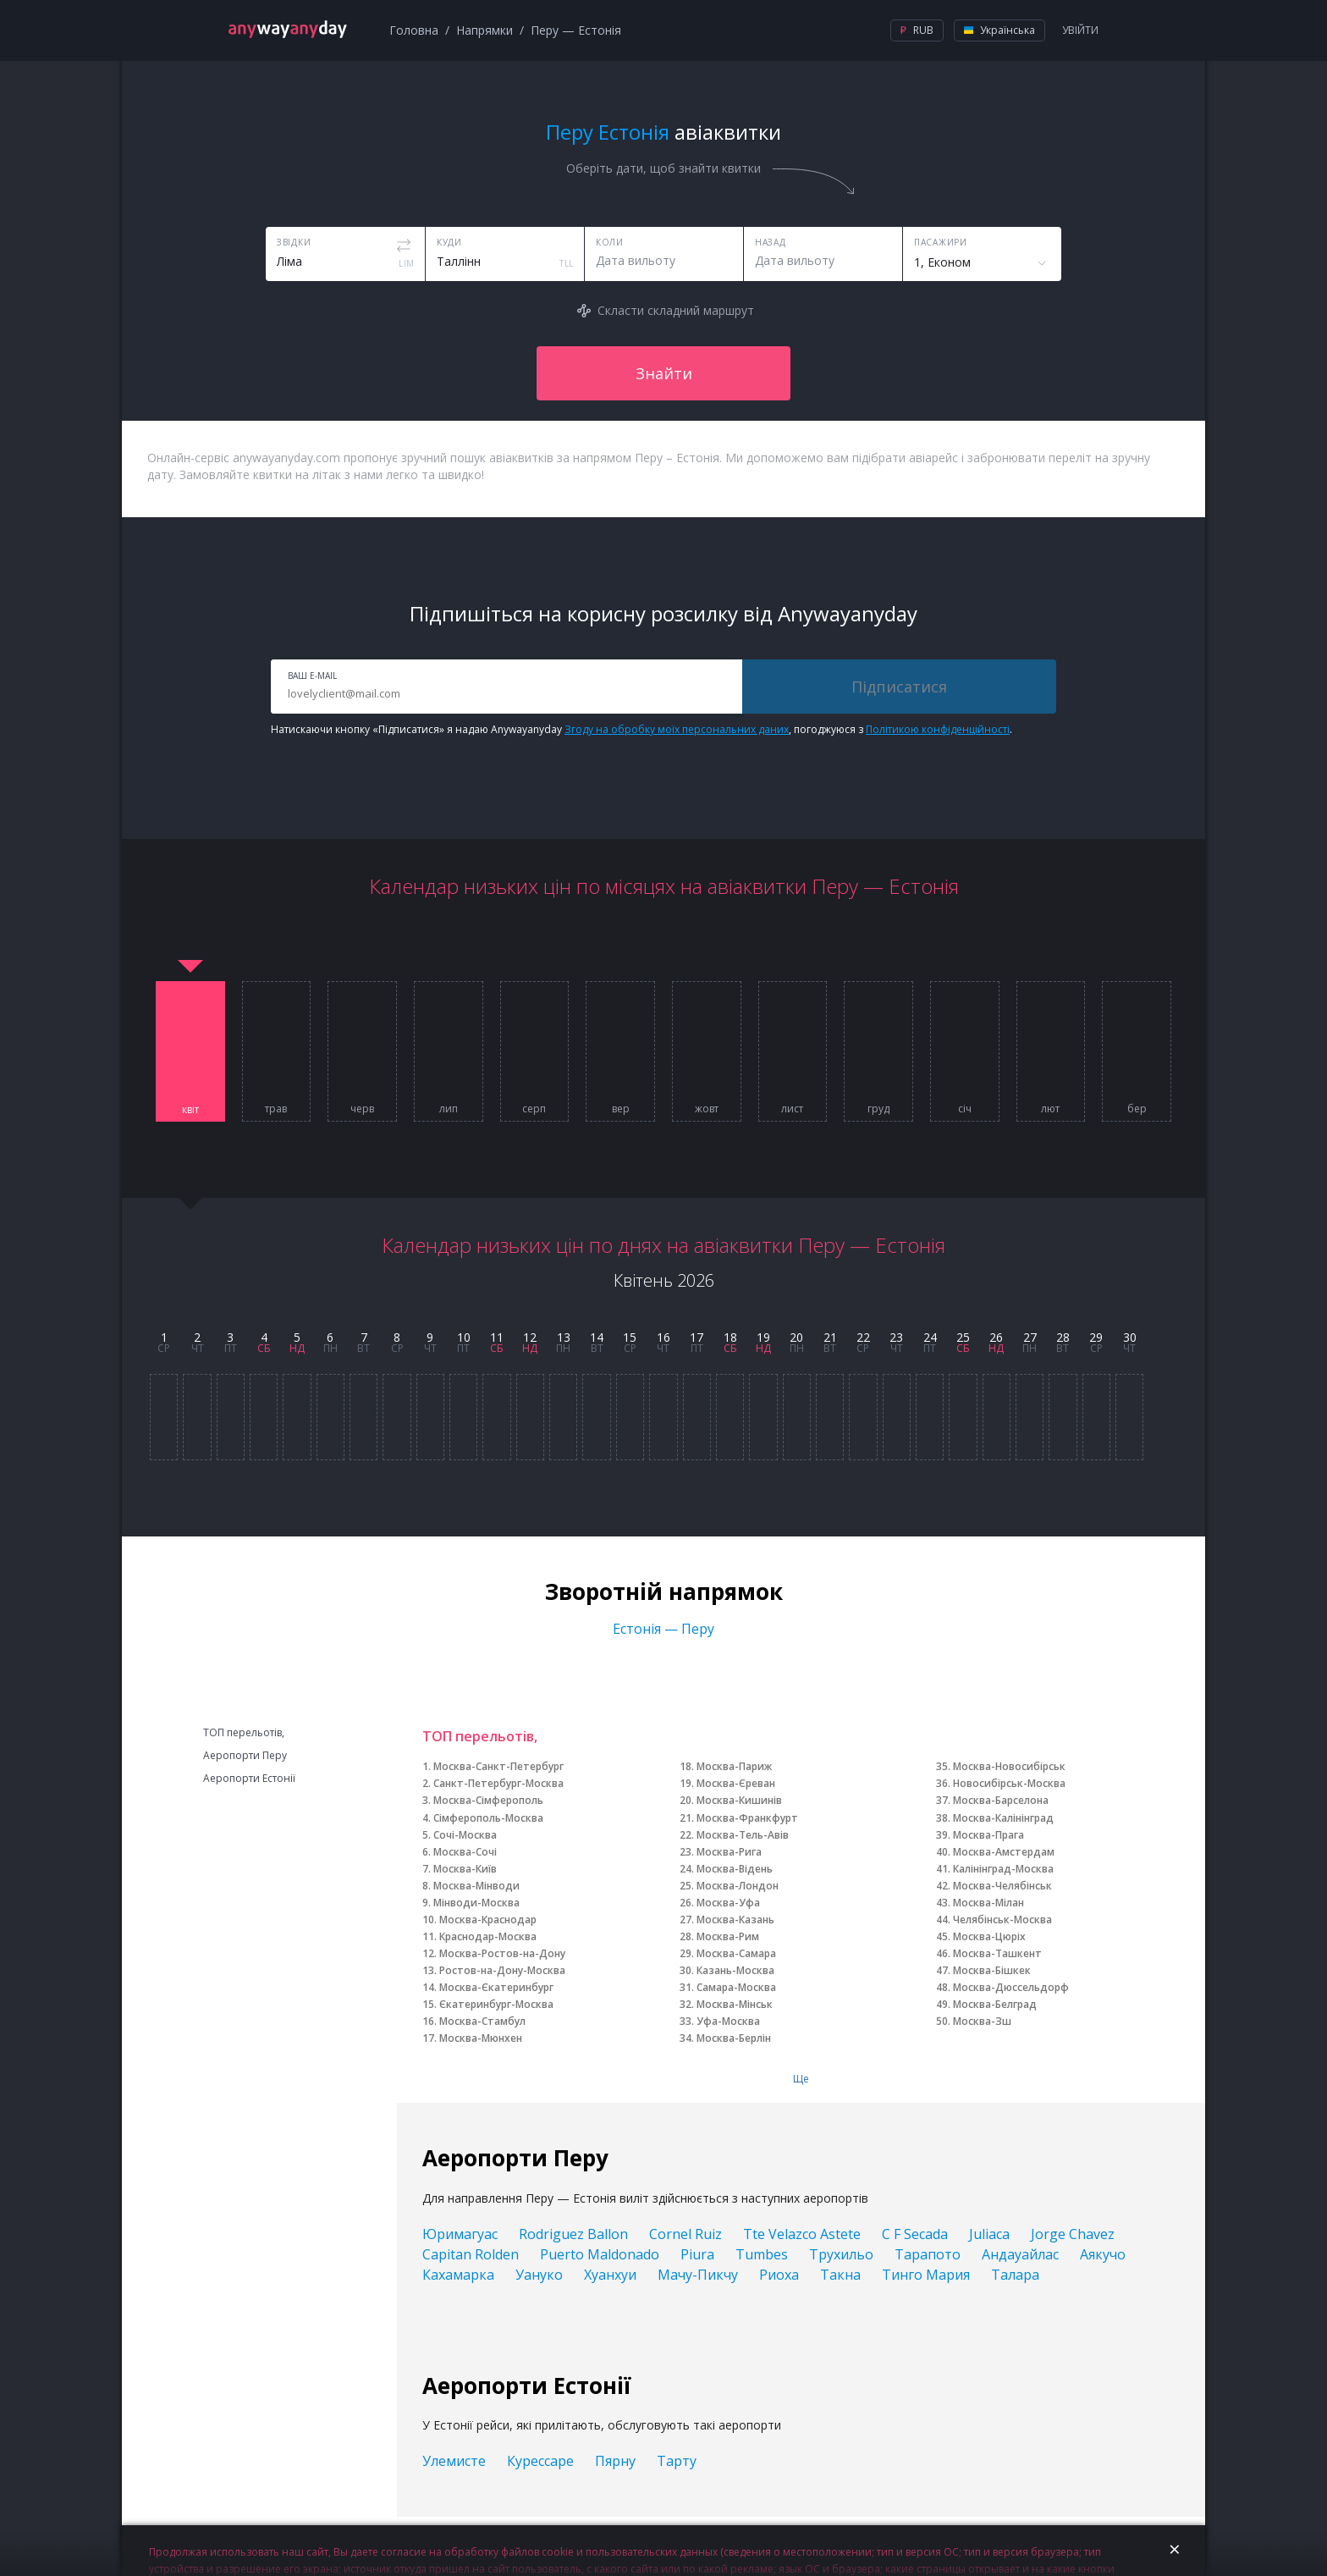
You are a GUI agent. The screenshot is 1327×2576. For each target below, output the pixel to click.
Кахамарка (458, 2274)
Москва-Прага (988, 1835)
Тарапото (928, 2254)
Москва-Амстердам (1003, 1852)
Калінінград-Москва (1003, 1869)
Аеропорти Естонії (249, 1778)
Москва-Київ (465, 1869)
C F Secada (915, 2234)
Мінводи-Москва (476, 1902)
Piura (697, 2254)
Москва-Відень (735, 1869)
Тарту (677, 2461)
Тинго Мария (926, 2274)
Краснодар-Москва (488, 1936)
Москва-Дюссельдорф (1011, 1987)
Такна (840, 2274)
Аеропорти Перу (245, 1756)
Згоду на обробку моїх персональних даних (676, 729)
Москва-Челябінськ (1002, 1885)
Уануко (539, 2274)
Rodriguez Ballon (573, 2234)
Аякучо (1103, 2254)
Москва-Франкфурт (747, 1818)
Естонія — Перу (663, 1628)
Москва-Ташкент (997, 1953)
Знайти (664, 373)
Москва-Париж (734, 1766)
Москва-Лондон (738, 1885)
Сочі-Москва (465, 1835)
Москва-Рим (728, 1936)
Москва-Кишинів (739, 1800)
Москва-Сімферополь (488, 1800)
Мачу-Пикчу (698, 2274)
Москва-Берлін (734, 2038)
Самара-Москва (736, 1987)
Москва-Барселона (1001, 1800)
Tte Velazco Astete (802, 2234)
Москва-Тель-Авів (743, 1835)
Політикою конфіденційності (938, 729)
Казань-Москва (735, 1970)
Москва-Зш (982, 2021)
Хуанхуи (610, 2274)
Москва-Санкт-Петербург (498, 1766)
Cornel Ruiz (685, 2234)
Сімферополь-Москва (488, 1818)
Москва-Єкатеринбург (496, 1987)
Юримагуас (460, 2234)
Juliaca (989, 2234)
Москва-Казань (735, 1919)
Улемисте (454, 2461)
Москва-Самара (736, 1953)
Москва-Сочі (465, 1852)
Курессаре (540, 2461)
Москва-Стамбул (482, 2021)
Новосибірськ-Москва (1009, 1783)
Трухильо (841, 2254)
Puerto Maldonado (599, 2254)
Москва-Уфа (728, 1902)
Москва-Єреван (736, 1783)
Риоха (779, 2274)
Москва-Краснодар (488, 1919)
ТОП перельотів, (243, 1733)
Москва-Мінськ (735, 2004)
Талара (1015, 2274)
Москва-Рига (729, 1852)
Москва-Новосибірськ (1009, 1766)
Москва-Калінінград (1003, 1818)
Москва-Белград (995, 2004)
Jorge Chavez (1073, 2234)
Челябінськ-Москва (1002, 1919)
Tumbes (761, 2254)
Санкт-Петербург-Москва (498, 1783)
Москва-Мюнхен (480, 2038)
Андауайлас (1020, 2254)
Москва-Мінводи (476, 1885)
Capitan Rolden (470, 2254)
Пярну (615, 2461)
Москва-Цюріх (989, 1936)
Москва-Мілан (988, 1902)
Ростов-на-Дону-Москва (502, 1970)
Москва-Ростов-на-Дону (502, 1953)
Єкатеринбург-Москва (496, 2004)
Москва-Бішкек (992, 1970)
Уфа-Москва (728, 2021)
